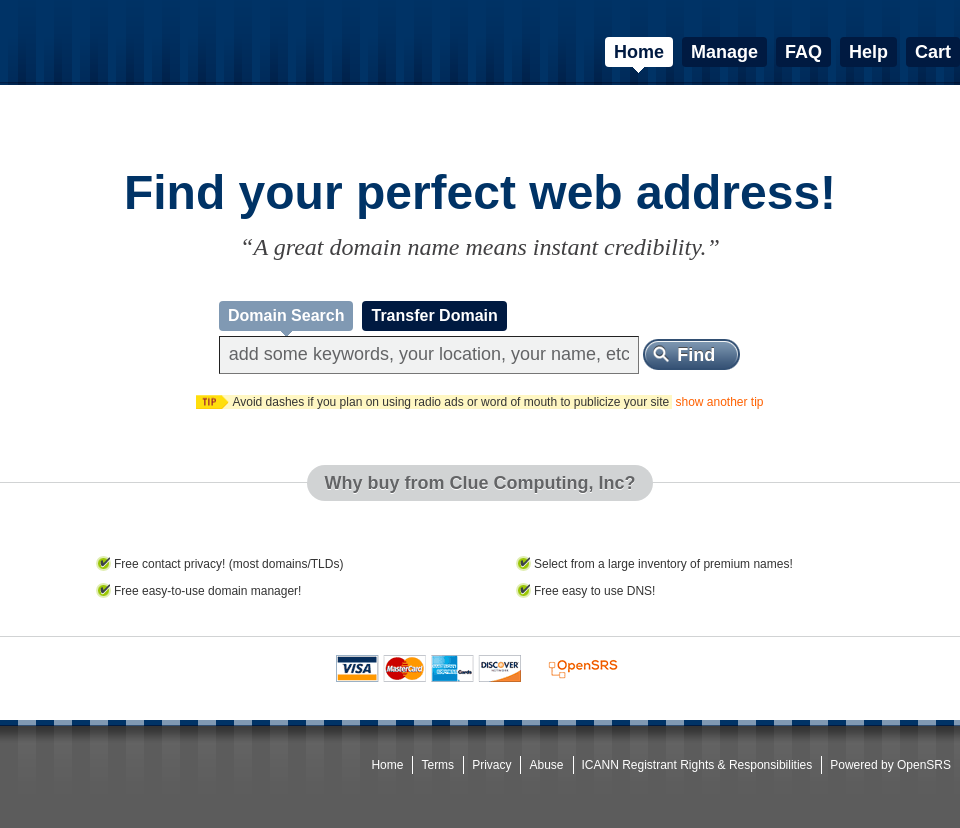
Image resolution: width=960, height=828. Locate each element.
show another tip (719, 402)
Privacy (491, 765)
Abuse (546, 765)
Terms (437, 765)
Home (387, 765)
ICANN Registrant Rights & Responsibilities (697, 765)
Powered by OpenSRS (890, 765)
